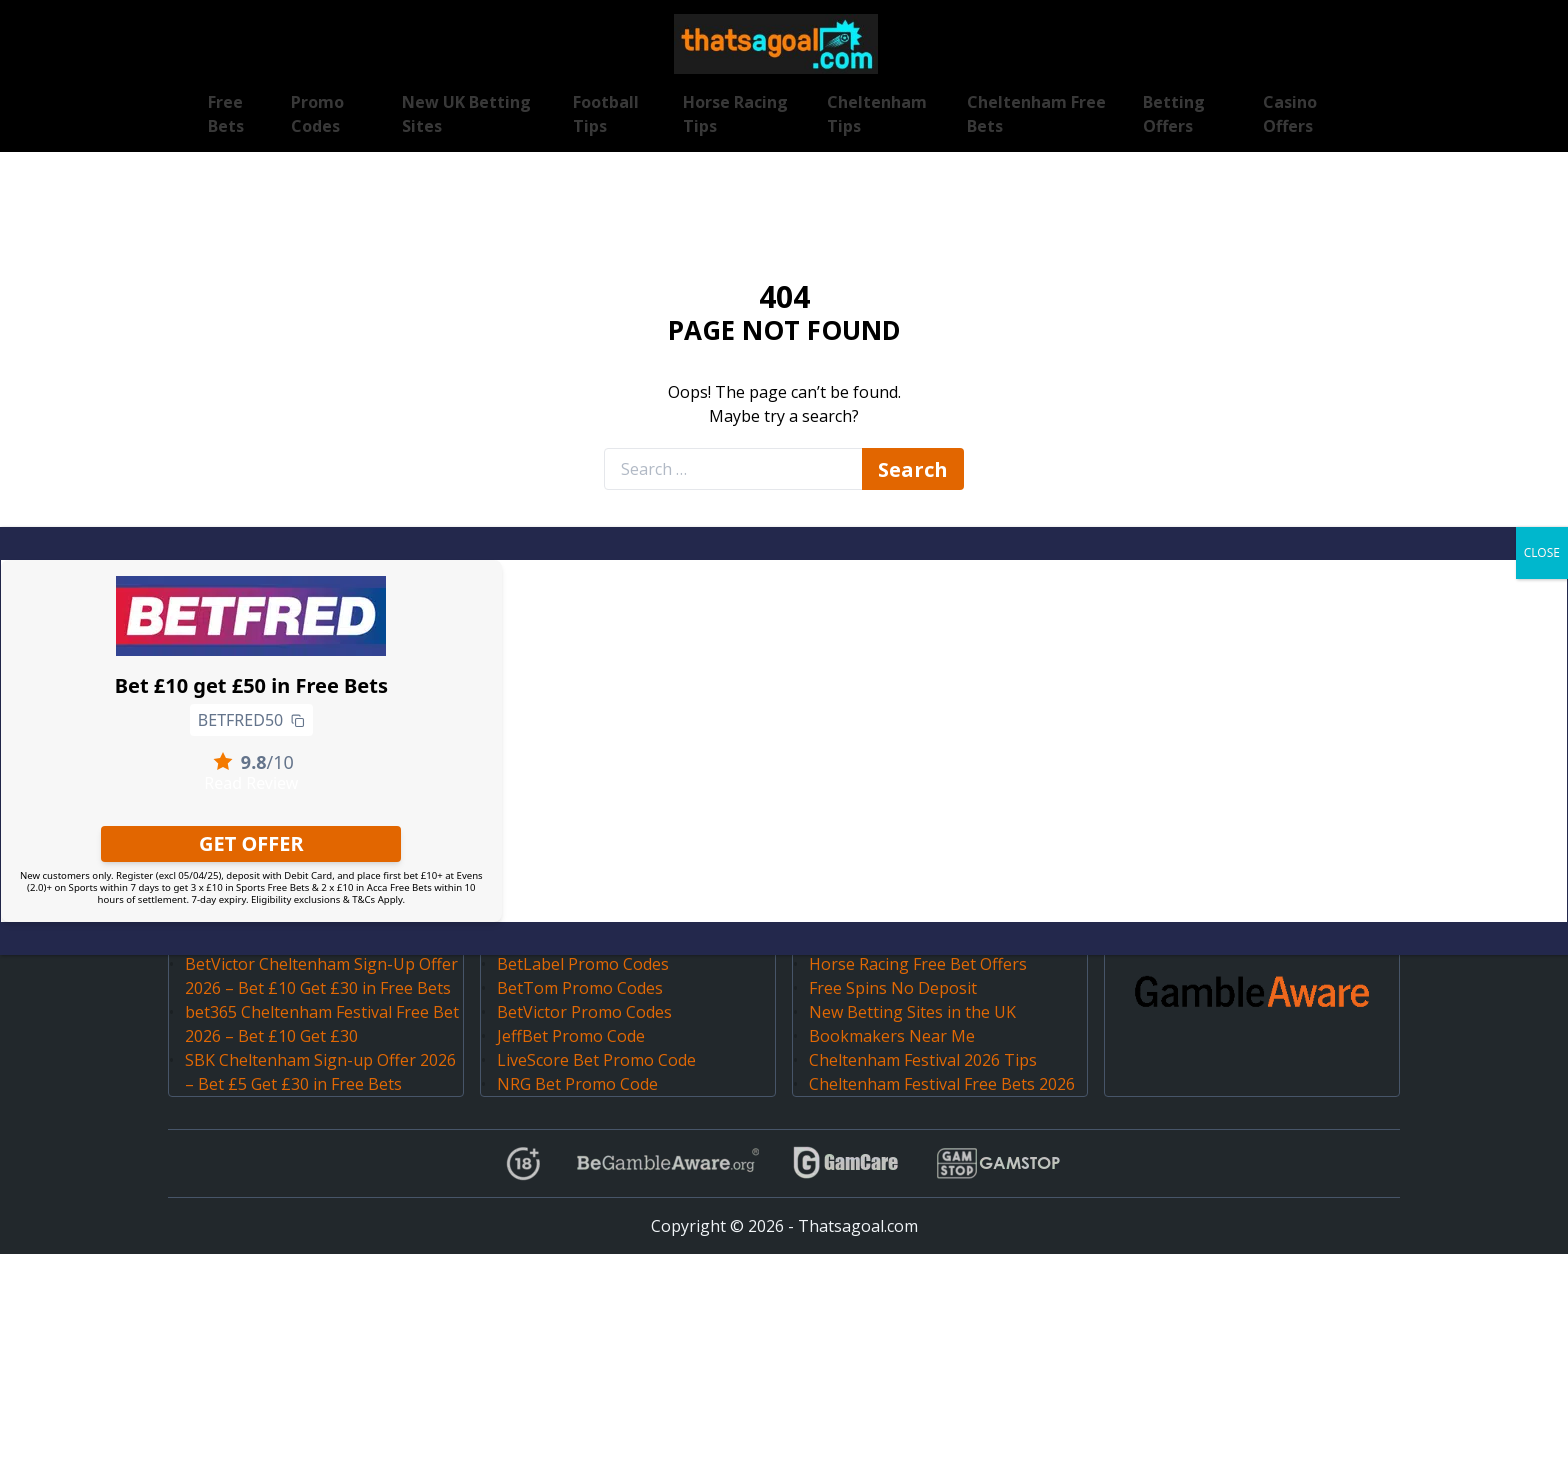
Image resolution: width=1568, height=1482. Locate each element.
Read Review (251, 783)
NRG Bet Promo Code (577, 1084)
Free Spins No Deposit (893, 988)
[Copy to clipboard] (298, 720)
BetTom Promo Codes (580, 988)
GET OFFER (251, 843)
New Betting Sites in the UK (912, 1012)
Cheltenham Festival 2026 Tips (923, 1060)
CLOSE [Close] (1542, 552)
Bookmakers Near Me (892, 1036)
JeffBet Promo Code (571, 1036)
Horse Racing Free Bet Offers (918, 964)
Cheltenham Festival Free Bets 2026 (942, 1084)
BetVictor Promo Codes (584, 1012)
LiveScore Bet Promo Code (596, 1060)
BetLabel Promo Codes (583, 964)
